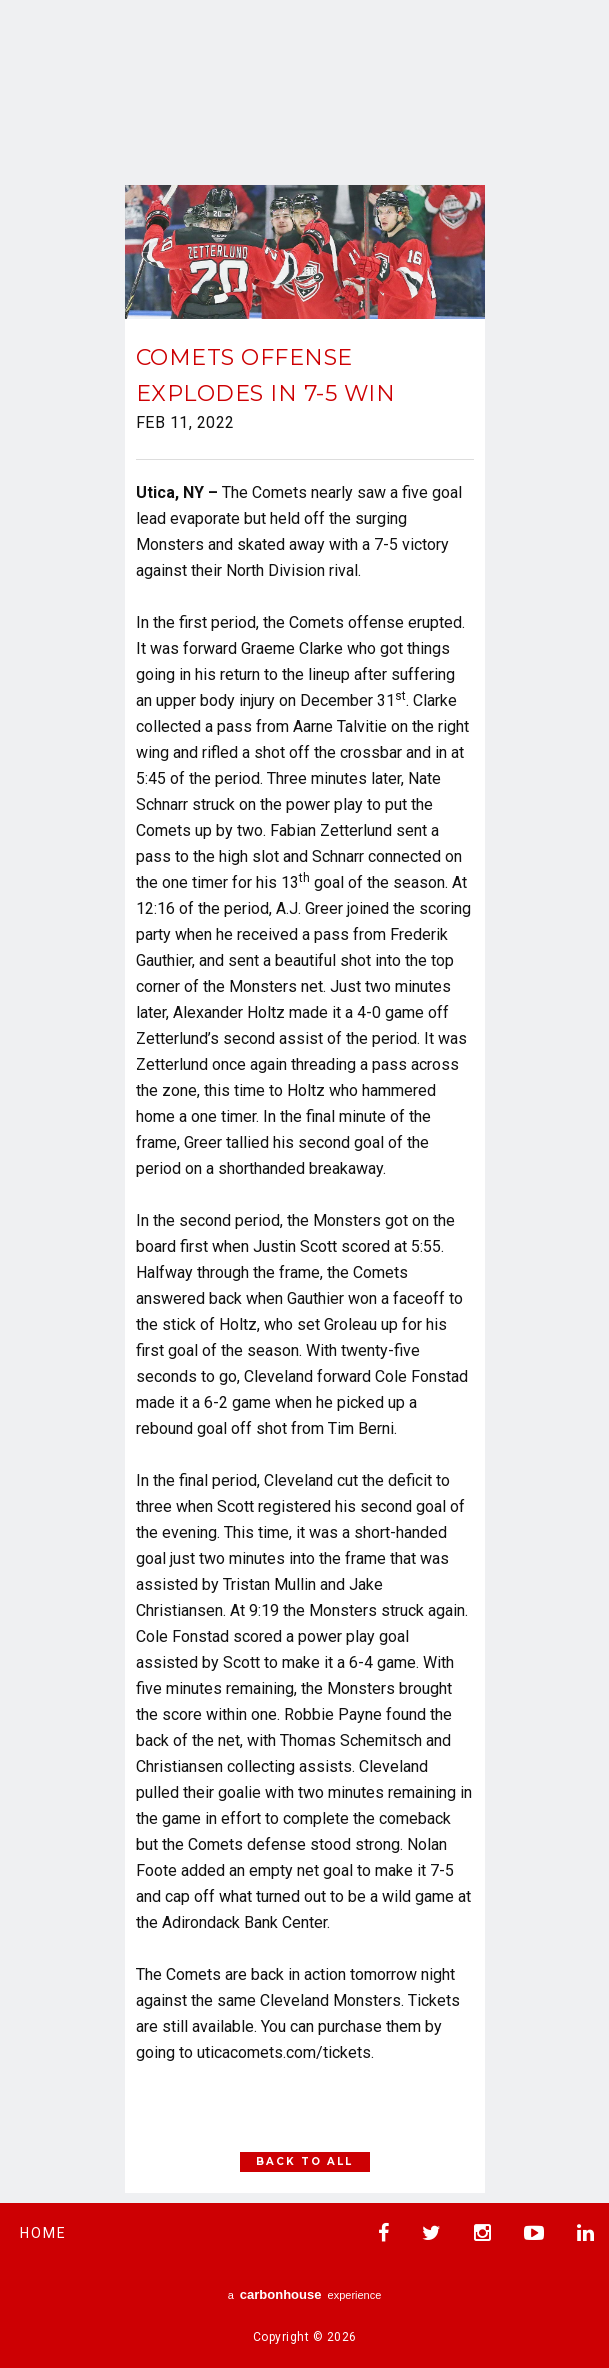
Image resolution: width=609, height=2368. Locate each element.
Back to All (304, 2161)
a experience (305, 2294)
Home (43, 2233)
